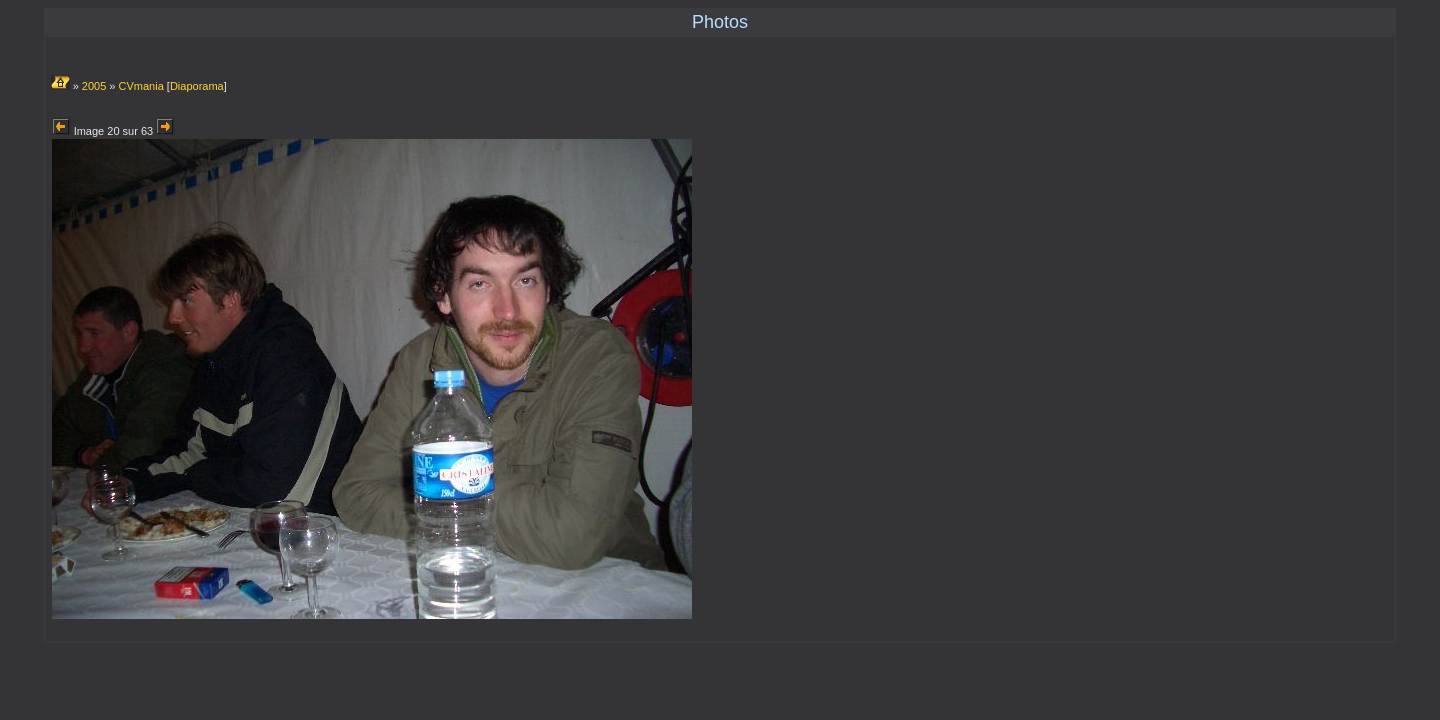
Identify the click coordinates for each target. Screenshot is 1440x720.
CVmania (141, 86)
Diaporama (197, 86)
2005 (94, 86)
